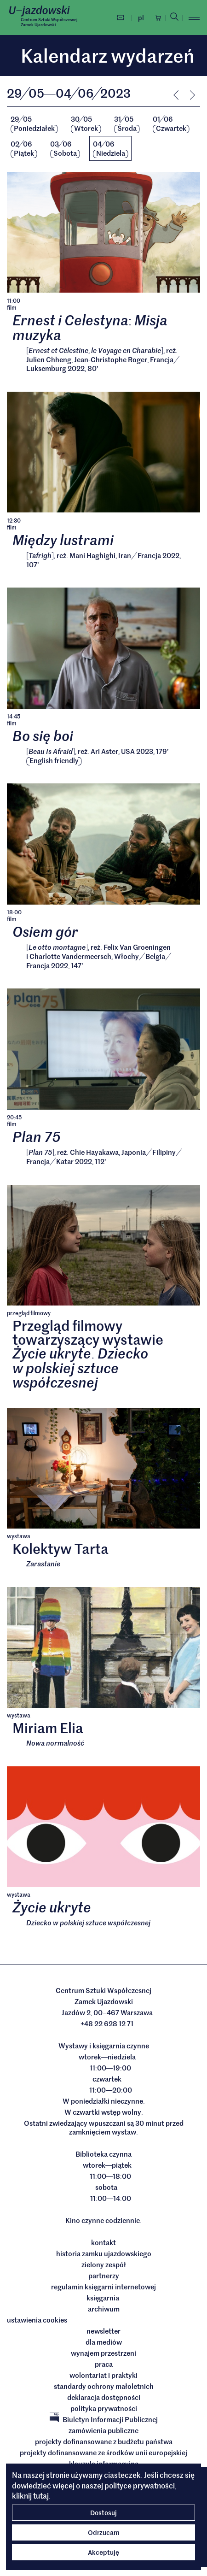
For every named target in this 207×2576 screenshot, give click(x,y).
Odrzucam (103, 2532)
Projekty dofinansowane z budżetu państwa (103, 2441)
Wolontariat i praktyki (103, 2375)
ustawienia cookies (37, 2319)
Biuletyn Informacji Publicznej (104, 2419)
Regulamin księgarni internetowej (103, 2286)
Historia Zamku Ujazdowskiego (103, 2253)
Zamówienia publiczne (103, 2430)
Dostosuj (103, 2512)
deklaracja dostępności (103, 2397)
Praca (104, 2364)
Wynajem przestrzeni (103, 2353)
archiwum (104, 2308)
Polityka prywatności (103, 2408)
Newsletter (103, 2330)
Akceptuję (103, 2552)
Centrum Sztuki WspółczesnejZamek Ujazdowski (49, 22)
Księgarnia (103, 2297)
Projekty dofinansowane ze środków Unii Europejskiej (103, 2452)
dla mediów (104, 2342)
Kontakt (103, 2242)
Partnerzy (103, 2275)
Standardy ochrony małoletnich (104, 2386)
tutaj (41, 2495)
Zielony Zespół (103, 2264)
